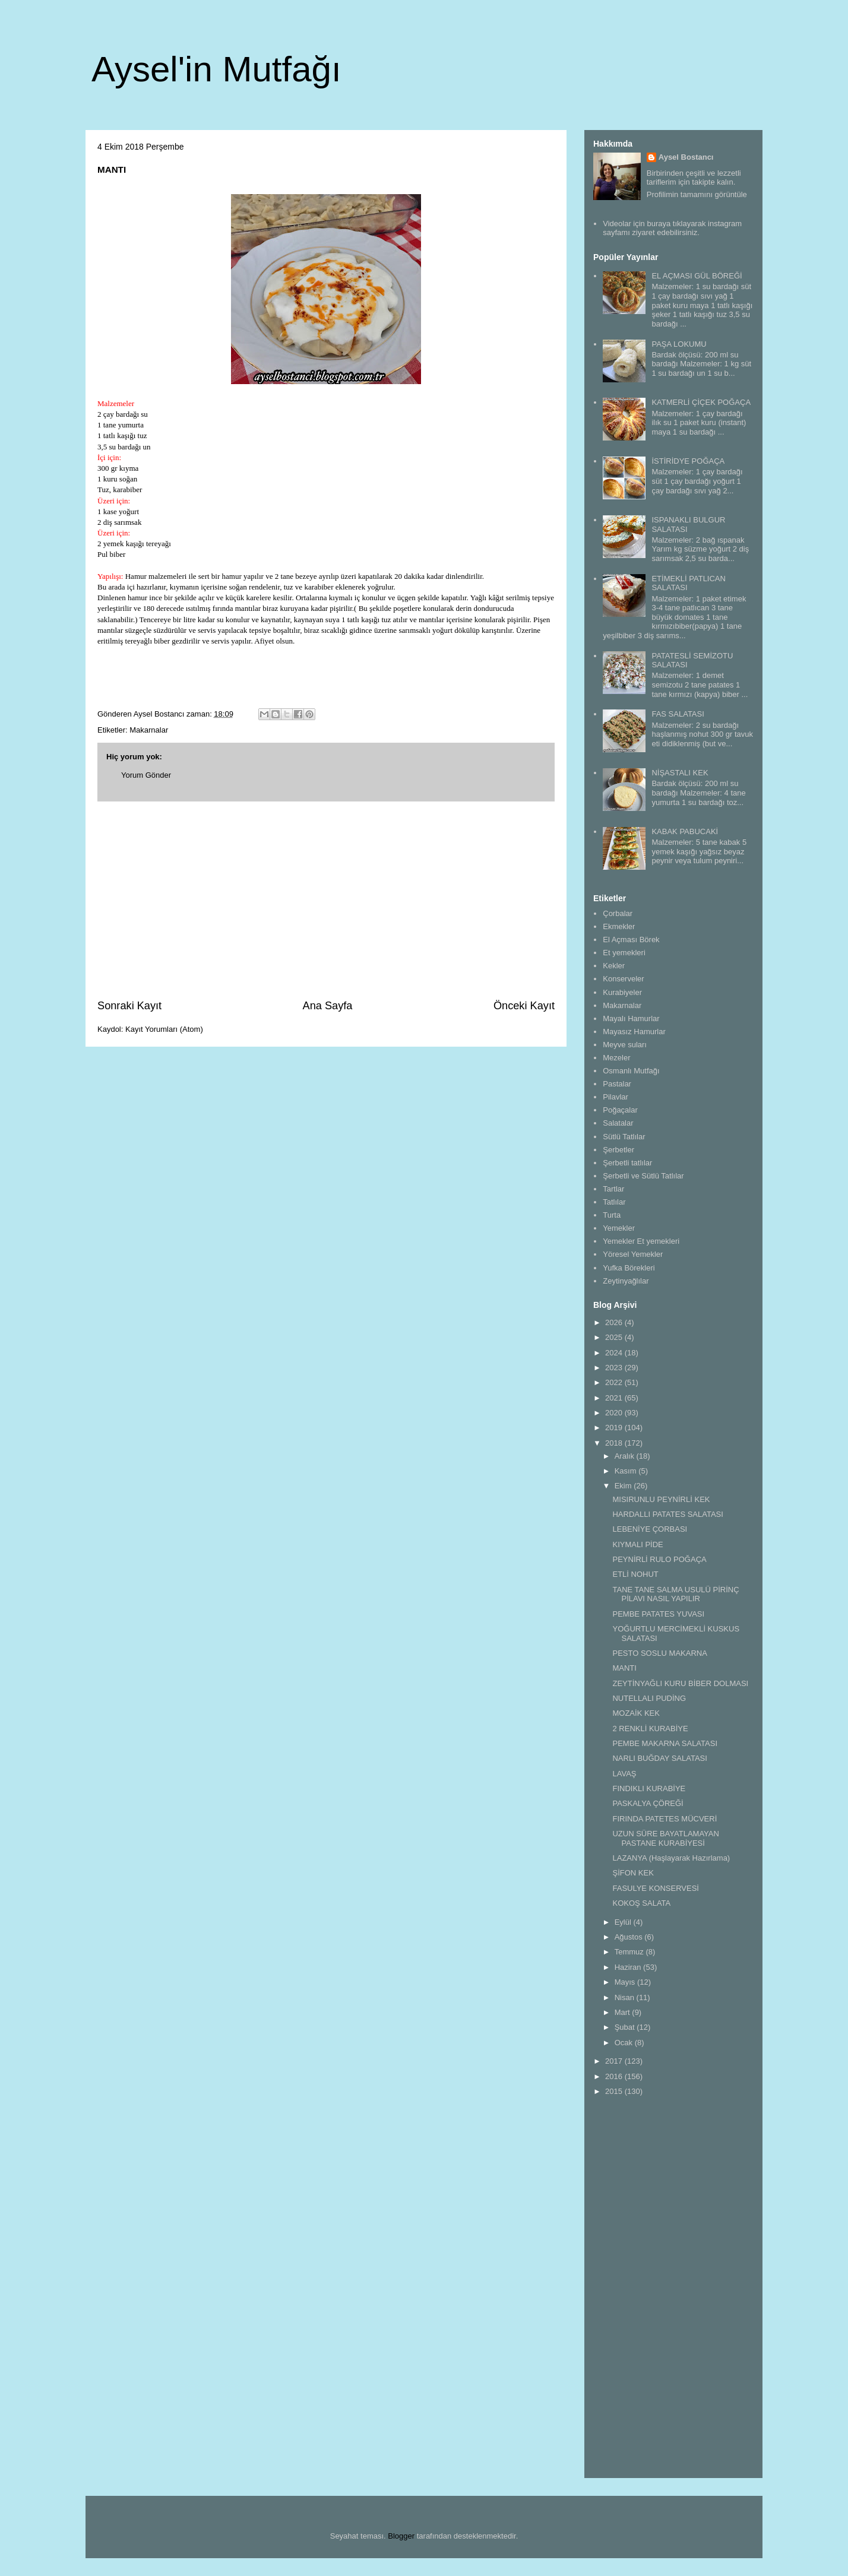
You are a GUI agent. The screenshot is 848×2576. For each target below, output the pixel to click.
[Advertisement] (326, 900)
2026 (615, 1322)
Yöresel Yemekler (633, 1254)
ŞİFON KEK (632, 1872)
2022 (615, 1382)
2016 (615, 2076)
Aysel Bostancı (686, 157)
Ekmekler (619, 926)
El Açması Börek (631, 939)
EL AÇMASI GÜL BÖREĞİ (696, 275)
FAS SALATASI (677, 713)
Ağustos (630, 1936)
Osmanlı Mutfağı (631, 1070)
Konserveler (623, 978)
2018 (615, 1442)
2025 (615, 1337)
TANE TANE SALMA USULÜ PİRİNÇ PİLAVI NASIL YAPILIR (675, 1594)
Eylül (624, 1922)
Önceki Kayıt (524, 1006)
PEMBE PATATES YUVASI (658, 1613)
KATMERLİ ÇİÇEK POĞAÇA (701, 402)
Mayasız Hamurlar (634, 1031)
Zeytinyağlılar (625, 1280)
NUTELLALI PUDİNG (649, 1698)
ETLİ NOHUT (635, 1574)
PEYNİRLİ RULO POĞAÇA (659, 1559)
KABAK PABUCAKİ (684, 831)
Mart (623, 2012)
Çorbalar (617, 913)
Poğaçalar (620, 1109)
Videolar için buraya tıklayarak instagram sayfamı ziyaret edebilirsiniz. (672, 228)
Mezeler (616, 1057)
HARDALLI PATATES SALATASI (667, 1514)
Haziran (629, 1967)
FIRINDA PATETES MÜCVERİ (664, 1818)
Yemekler (619, 1228)
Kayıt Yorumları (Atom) (164, 1029)
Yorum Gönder (146, 775)
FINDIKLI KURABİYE (648, 1788)
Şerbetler (618, 1149)
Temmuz (630, 1951)
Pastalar (617, 1083)
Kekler (614, 965)
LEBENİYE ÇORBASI (649, 1529)
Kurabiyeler (622, 992)
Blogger (401, 2535)
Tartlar (613, 1188)
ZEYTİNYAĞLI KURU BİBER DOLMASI (680, 1683)
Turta (612, 1215)
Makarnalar (148, 729)
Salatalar (618, 1123)
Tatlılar (614, 1201)
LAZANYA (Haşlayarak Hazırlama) (671, 1857)
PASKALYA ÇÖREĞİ (647, 1803)
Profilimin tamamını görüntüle (697, 194)
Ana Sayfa (328, 1006)
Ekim (624, 1485)
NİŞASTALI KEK (679, 772)
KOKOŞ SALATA (641, 1903)
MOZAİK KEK (635, 1713)
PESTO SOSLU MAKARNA (659, 1653)
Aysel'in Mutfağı (216, 69)
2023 (615, 1367)
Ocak (625, 2042)
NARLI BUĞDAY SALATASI (659, 1758)
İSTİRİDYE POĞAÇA (687, 461)
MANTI (624, 1668)
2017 (615, 2061)
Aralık (626, 1456)
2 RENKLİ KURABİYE (650, 1728)
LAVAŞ (624, 1773)
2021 (615, 1397)
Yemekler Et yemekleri (641, 1241)
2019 (615, 1427)
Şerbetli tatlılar (627, 1162)
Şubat (626, 2027)
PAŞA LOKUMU (678, 344)
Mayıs (626, 1982)
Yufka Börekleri (628, 1267)
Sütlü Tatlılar (624, 1136)
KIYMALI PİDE (637, 1544)
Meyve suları (625, 1044)
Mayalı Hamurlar (631, 1018)
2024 (615, 1352)
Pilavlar (615, 1096)
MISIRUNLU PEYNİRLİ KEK (661, 1499)
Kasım (626, 1470)
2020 (615, 1412)
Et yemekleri (624, 952)
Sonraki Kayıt (129, 1006)
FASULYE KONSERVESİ (655, 1888)
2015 (615, 2091)
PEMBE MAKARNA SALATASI (664, 1743)
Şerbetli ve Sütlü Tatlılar (643, 1175)
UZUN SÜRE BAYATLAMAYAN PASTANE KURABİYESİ (665, 1838)
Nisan (626, 1997)
